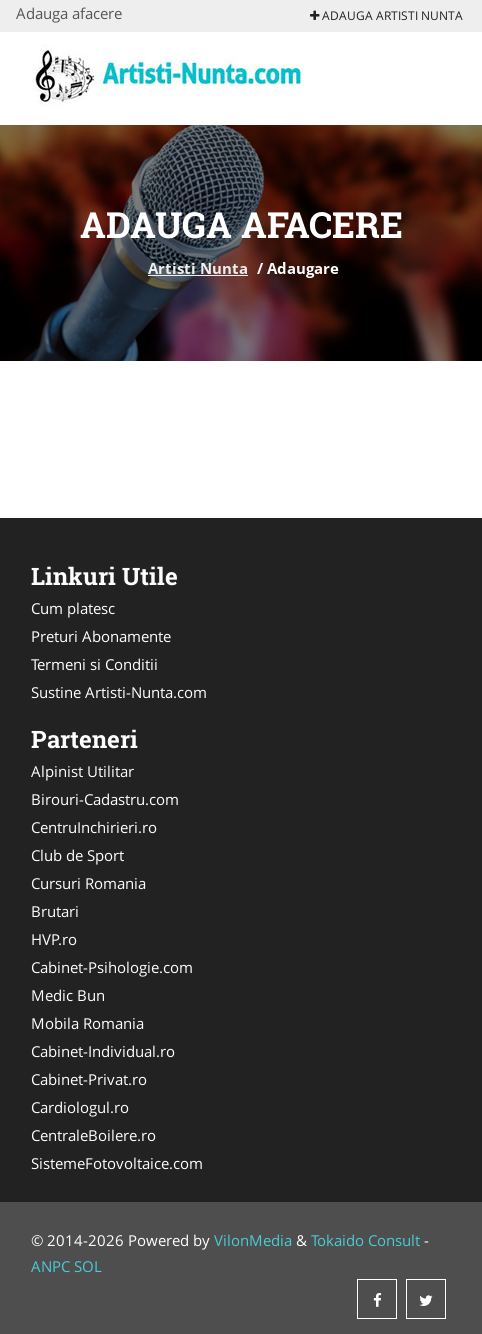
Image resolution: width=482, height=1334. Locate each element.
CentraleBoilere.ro (93, 1135)
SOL (88, 1266)
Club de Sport (77, 855)
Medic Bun (68, 995)
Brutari (55, 911)
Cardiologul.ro (80, 1107)
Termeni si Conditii (94, 664)
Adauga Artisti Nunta (386, 15)
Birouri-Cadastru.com (105, 799)
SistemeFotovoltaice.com (117, 1163)
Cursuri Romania (88, 883)
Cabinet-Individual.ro (103, 1051)
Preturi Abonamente (101, 636)
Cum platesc (73, 608)
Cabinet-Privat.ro (89, 1079)
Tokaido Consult (365, 1240)
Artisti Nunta (198, 268)
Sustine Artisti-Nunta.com (119, 692)
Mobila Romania (87, 1023)
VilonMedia (253, 1240)
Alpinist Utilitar (82, 771)
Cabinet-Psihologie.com (112, 967)
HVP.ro (54, 939)
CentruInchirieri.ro (94, 827)
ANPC (50, 1266)
